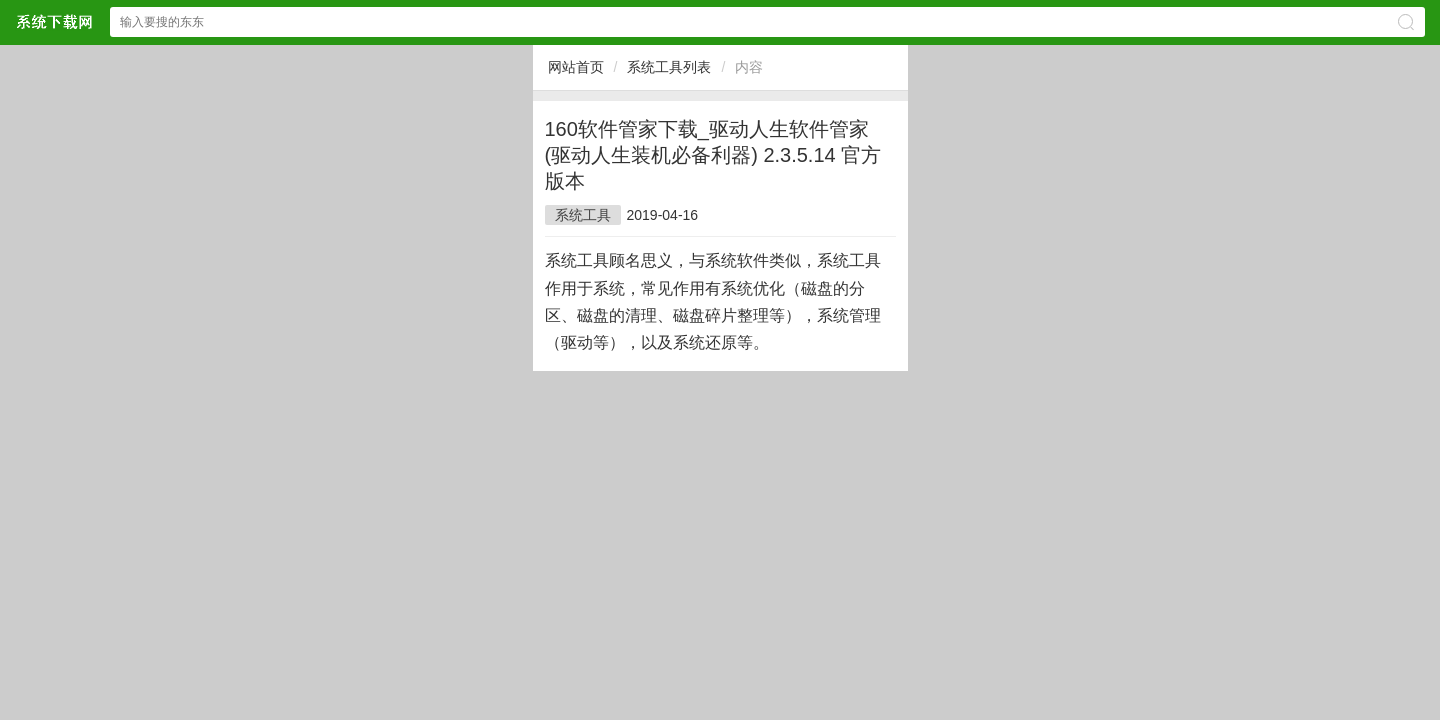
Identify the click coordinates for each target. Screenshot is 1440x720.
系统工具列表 (669, 67)
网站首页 (576, 67)
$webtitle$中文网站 (54, 21)
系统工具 (583, 215)
